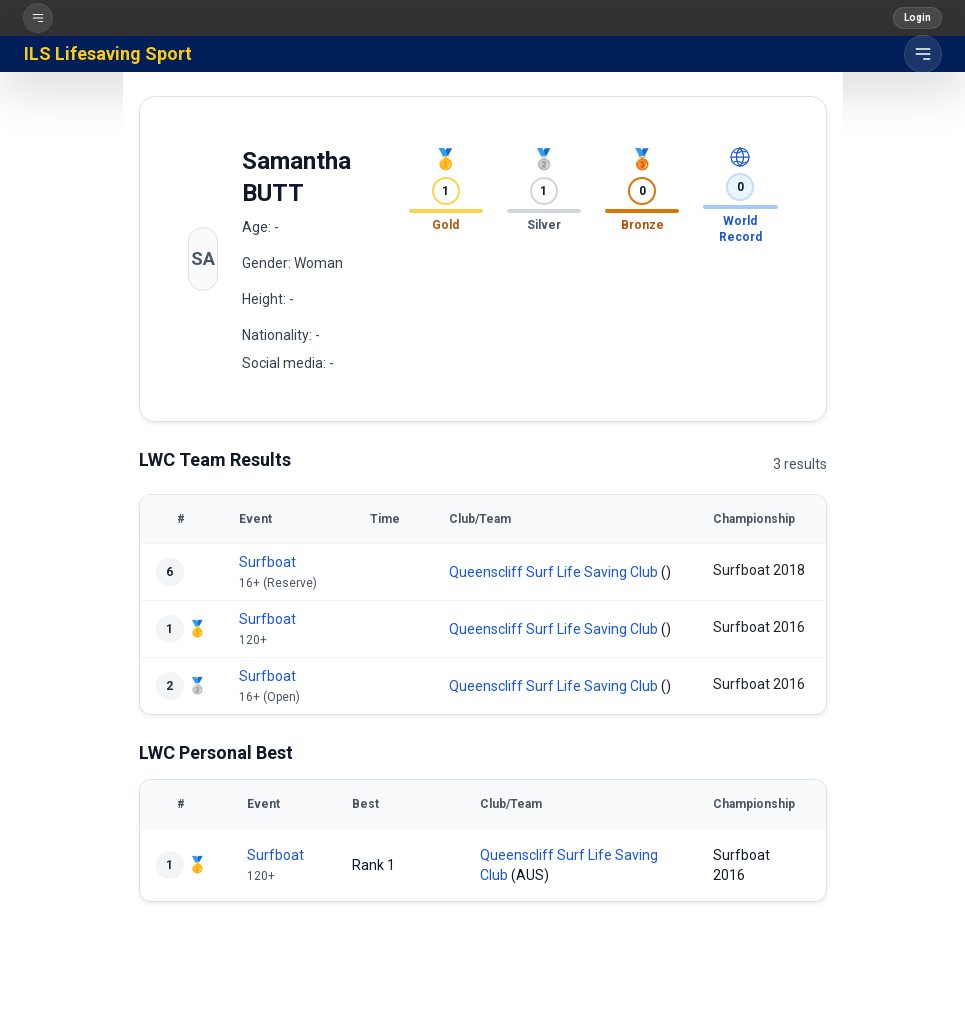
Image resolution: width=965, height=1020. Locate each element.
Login (917, 17)
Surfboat (267, 562)
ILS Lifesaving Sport (108, 53)
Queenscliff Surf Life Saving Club (553, 572)
